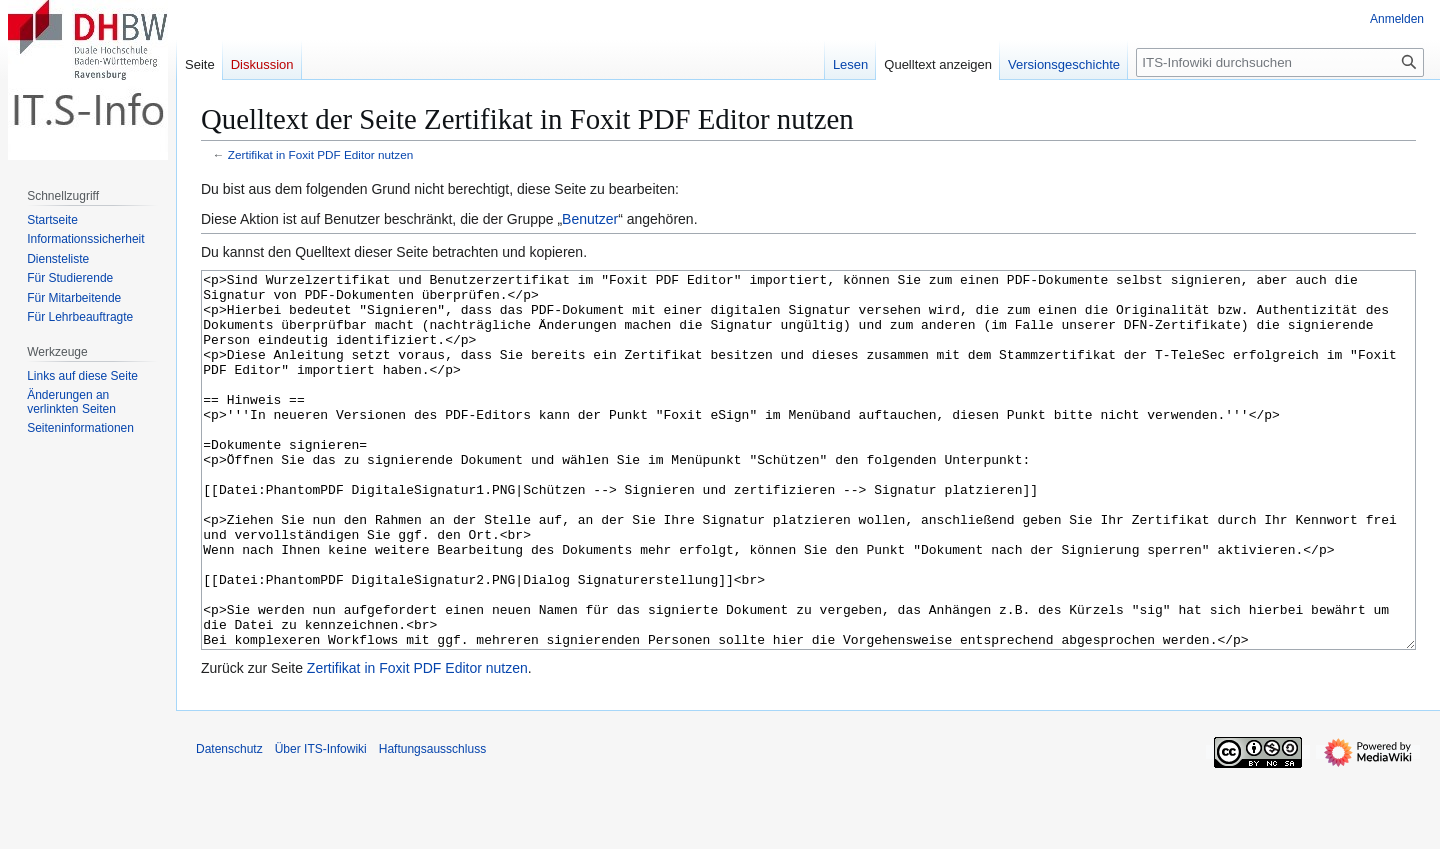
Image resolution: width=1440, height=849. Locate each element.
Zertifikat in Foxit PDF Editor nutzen (320, 154)
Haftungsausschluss (432, 824)
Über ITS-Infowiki (321, 824)
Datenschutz (229, 824)
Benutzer (590, 219)
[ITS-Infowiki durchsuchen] (1280, 62)
